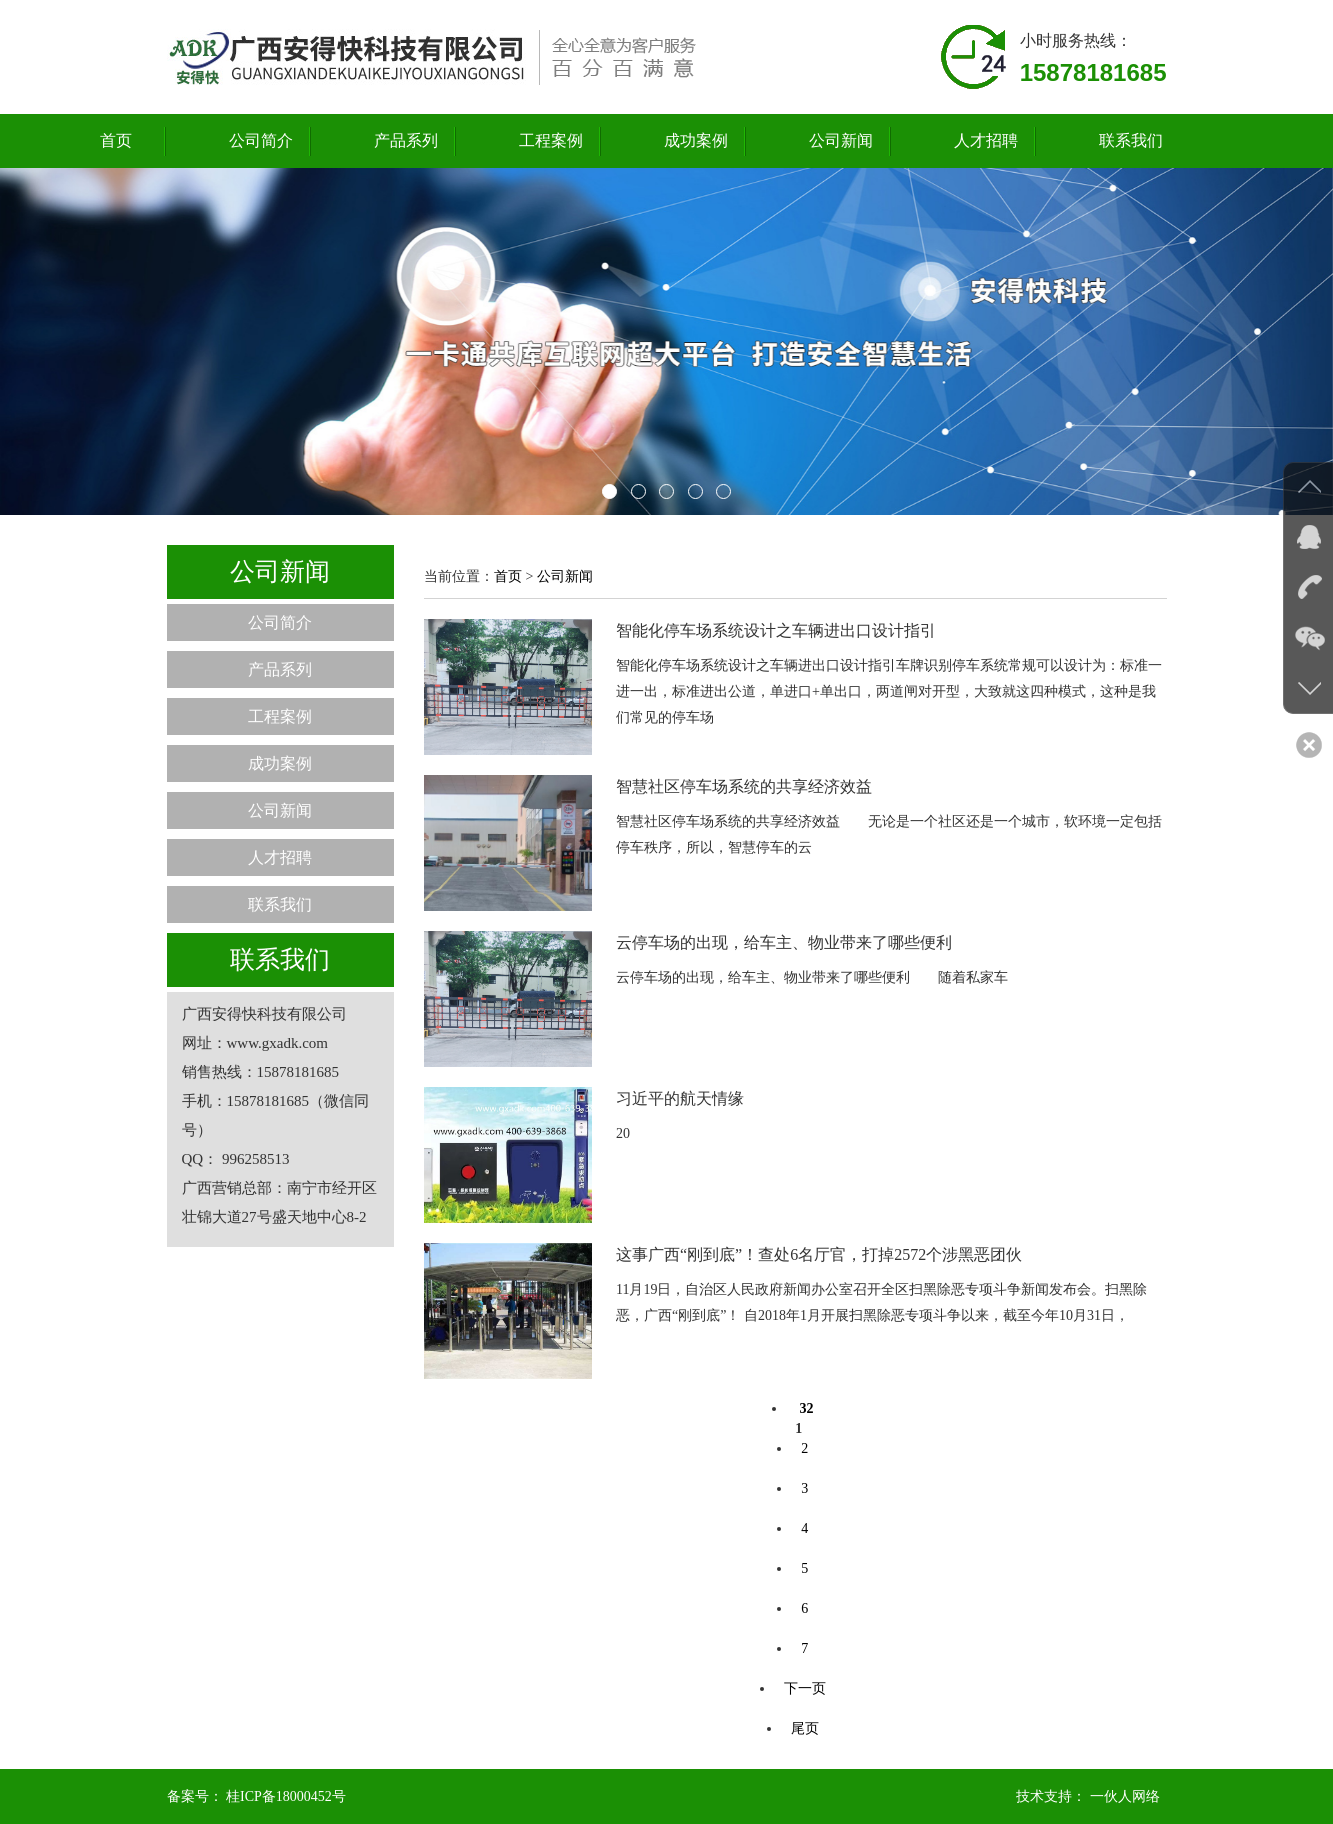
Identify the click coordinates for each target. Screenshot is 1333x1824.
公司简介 (261, 140)
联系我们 (1131, 140)
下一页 (805, 1688)
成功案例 (696, 140)
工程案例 (551, 140)
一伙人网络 (1125, 1796)
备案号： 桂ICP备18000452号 (256, 1796)
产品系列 (406, 140)
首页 (116, 140)
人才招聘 (986, 140)
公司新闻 (841, 140)
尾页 (805, 1728)
